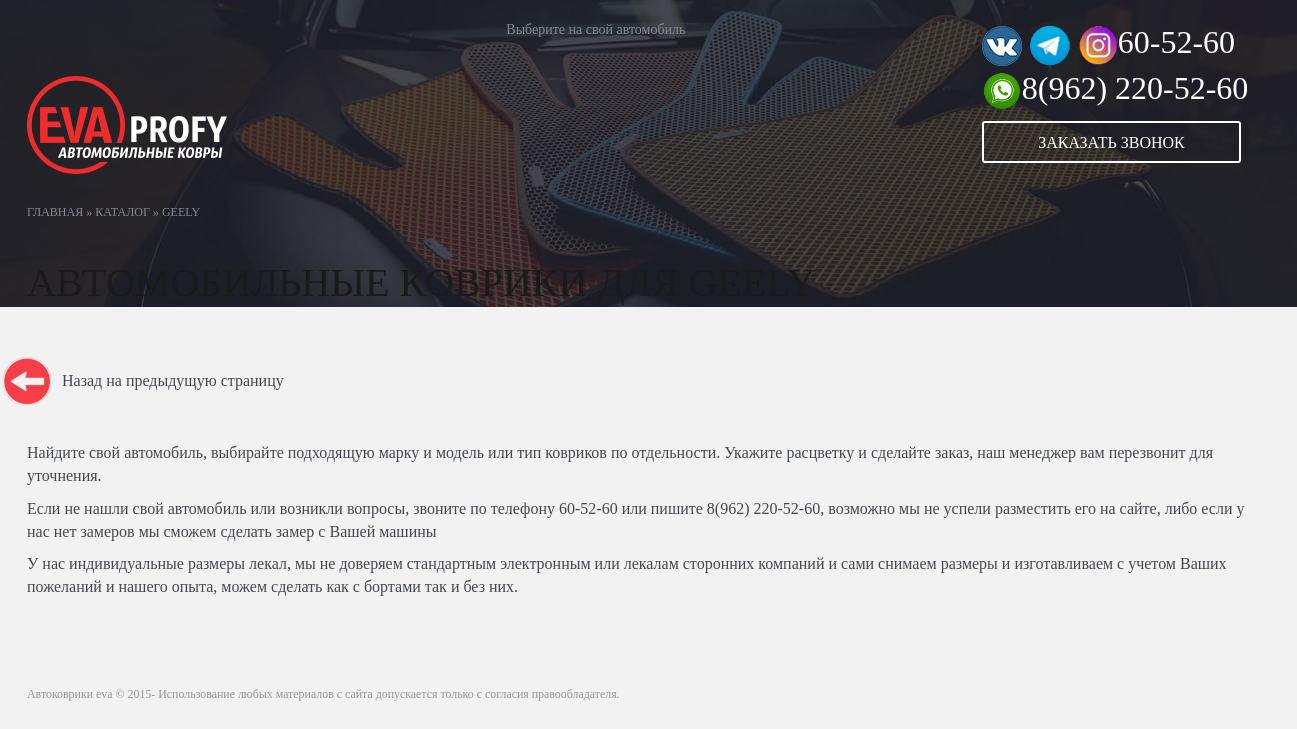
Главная (55, 212)
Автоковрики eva (70, 694)
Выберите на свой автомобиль (595, 29)
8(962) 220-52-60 (1135, 88)
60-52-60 (1176, 42)
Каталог (122, 212)
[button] (1126, 142)
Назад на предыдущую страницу (173, 380)
